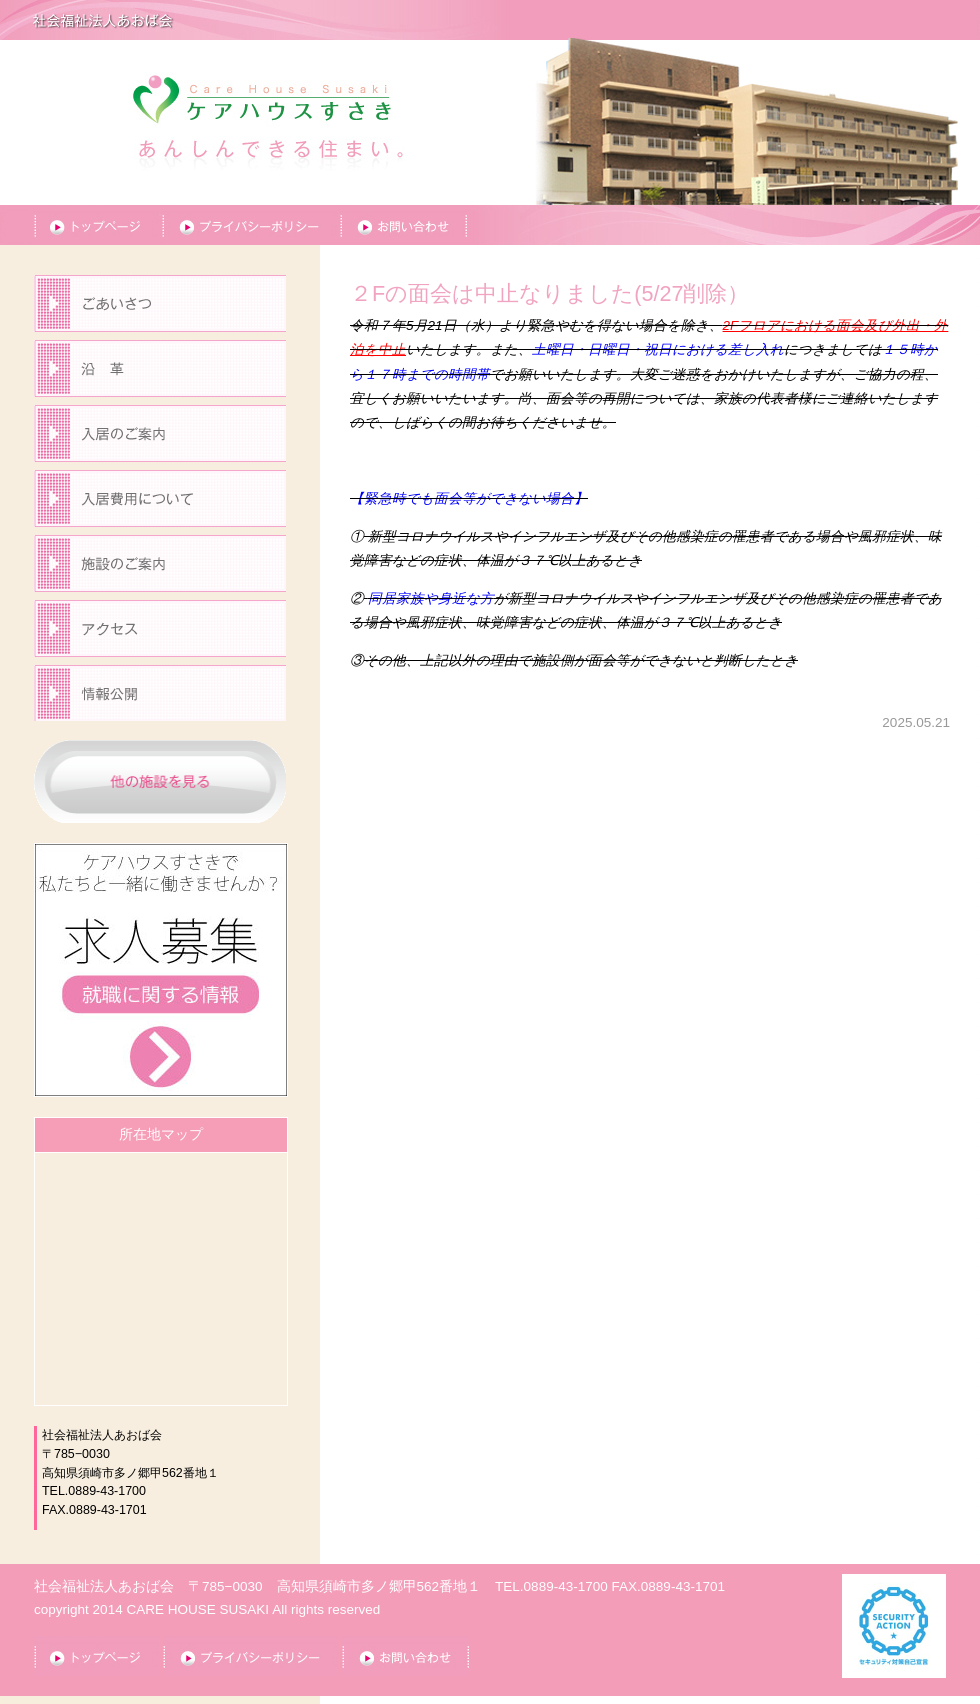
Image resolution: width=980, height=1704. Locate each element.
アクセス (160, 632)
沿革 (160, 372)
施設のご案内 (160, 567)
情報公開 (160, 697)
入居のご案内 (160, 437)
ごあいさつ (160, 307)
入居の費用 (160, 502)
